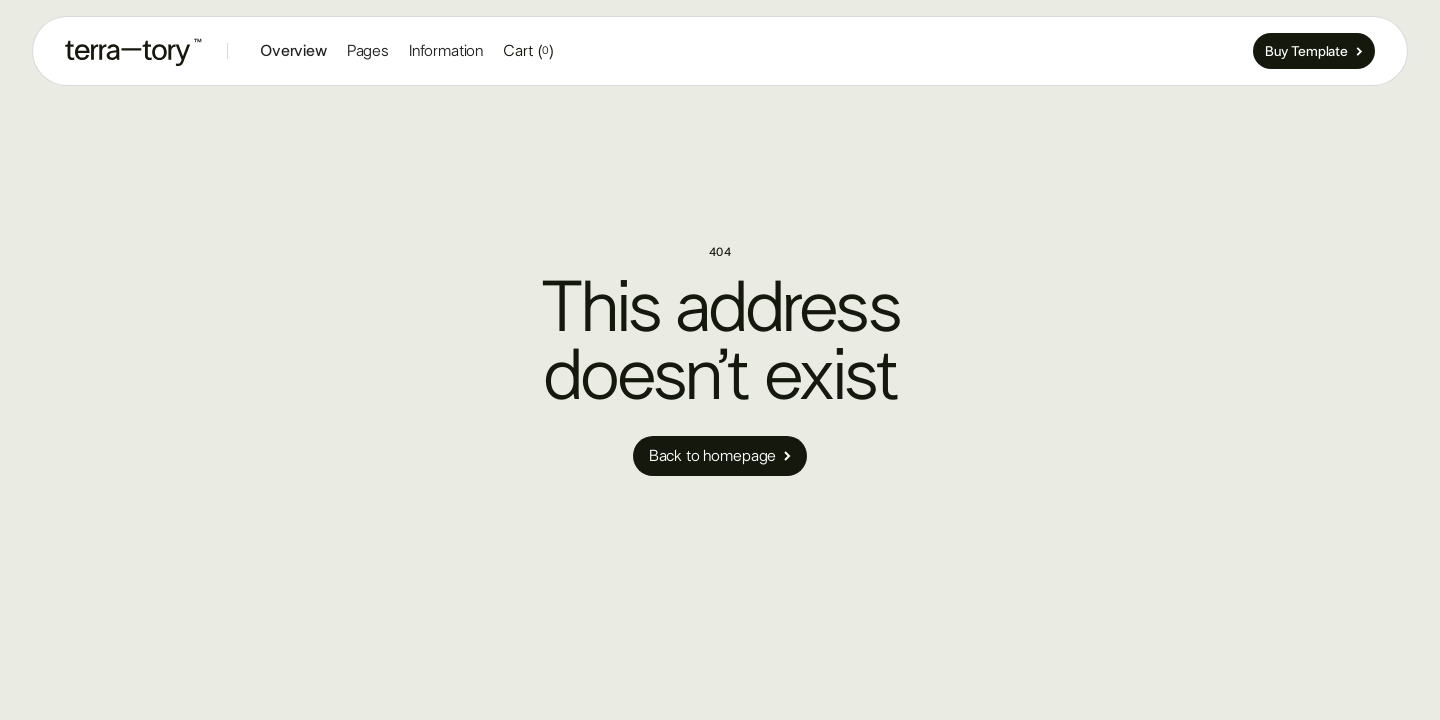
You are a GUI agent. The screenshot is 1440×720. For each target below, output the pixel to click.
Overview (293, 51)
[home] (134, 51)
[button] (368, 51)
